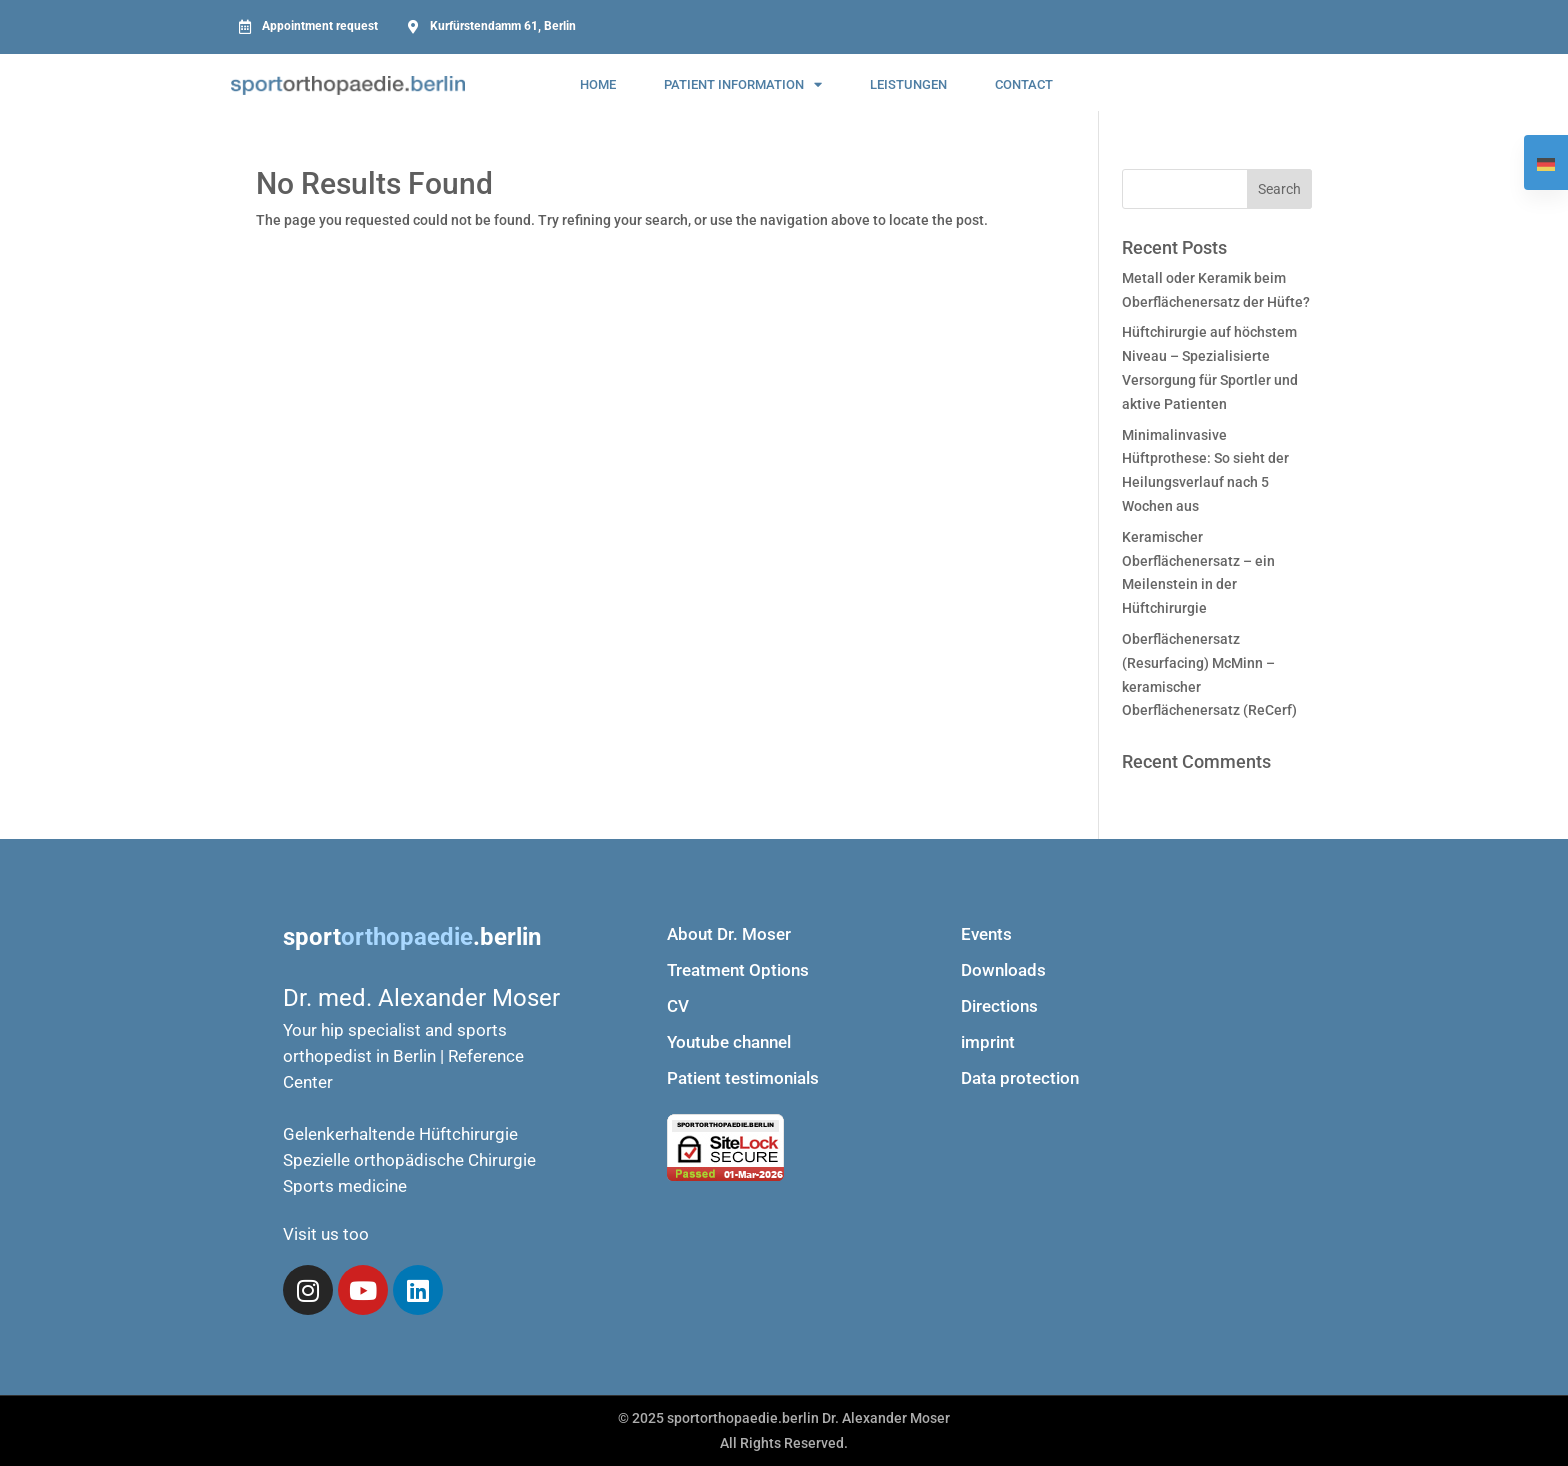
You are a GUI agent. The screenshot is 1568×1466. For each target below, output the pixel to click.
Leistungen (908, 84)
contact (1024, 84)
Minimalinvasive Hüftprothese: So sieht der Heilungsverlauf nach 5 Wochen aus (1205, 470)
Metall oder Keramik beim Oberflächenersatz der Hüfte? (1216, 290)
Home (598, 84)
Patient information (743, 84)
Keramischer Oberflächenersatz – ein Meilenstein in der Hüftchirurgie (1198, 572)
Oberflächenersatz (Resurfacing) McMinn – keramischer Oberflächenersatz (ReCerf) (1209, 674)
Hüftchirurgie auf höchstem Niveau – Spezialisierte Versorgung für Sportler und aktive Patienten (1210, 367)
